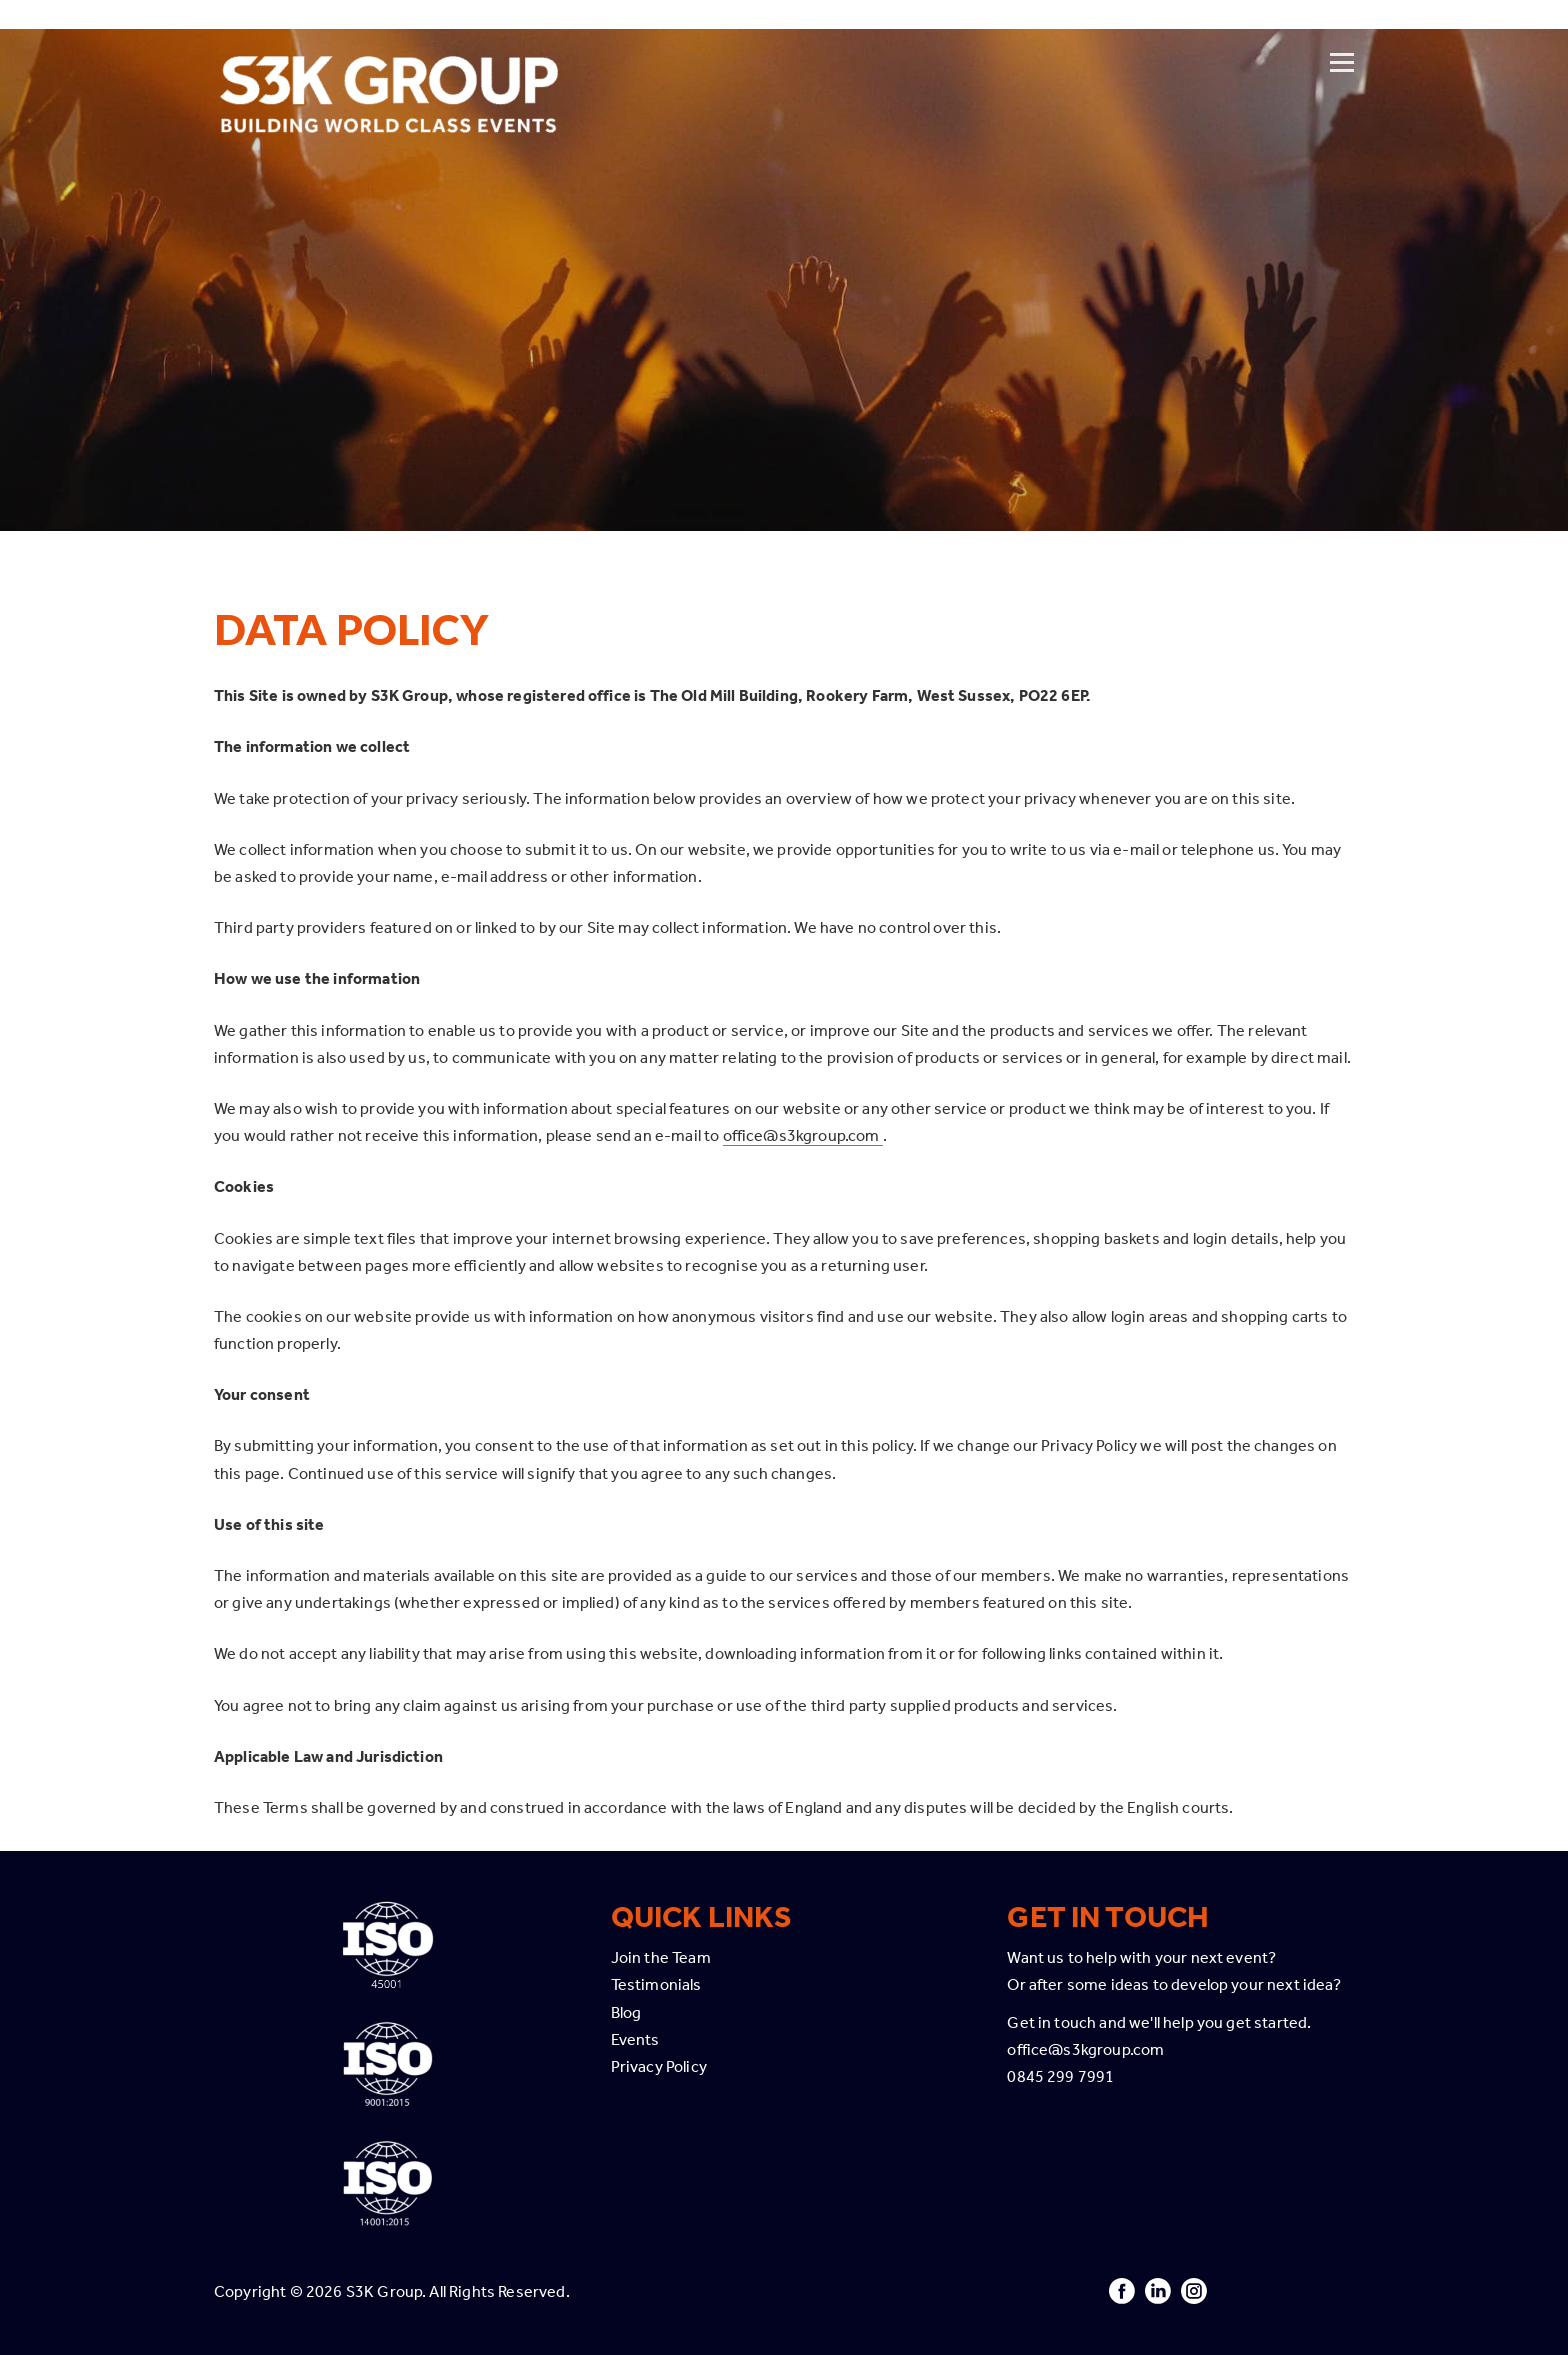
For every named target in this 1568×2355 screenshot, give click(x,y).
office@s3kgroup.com (803, 1135)
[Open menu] (1342, 37)
